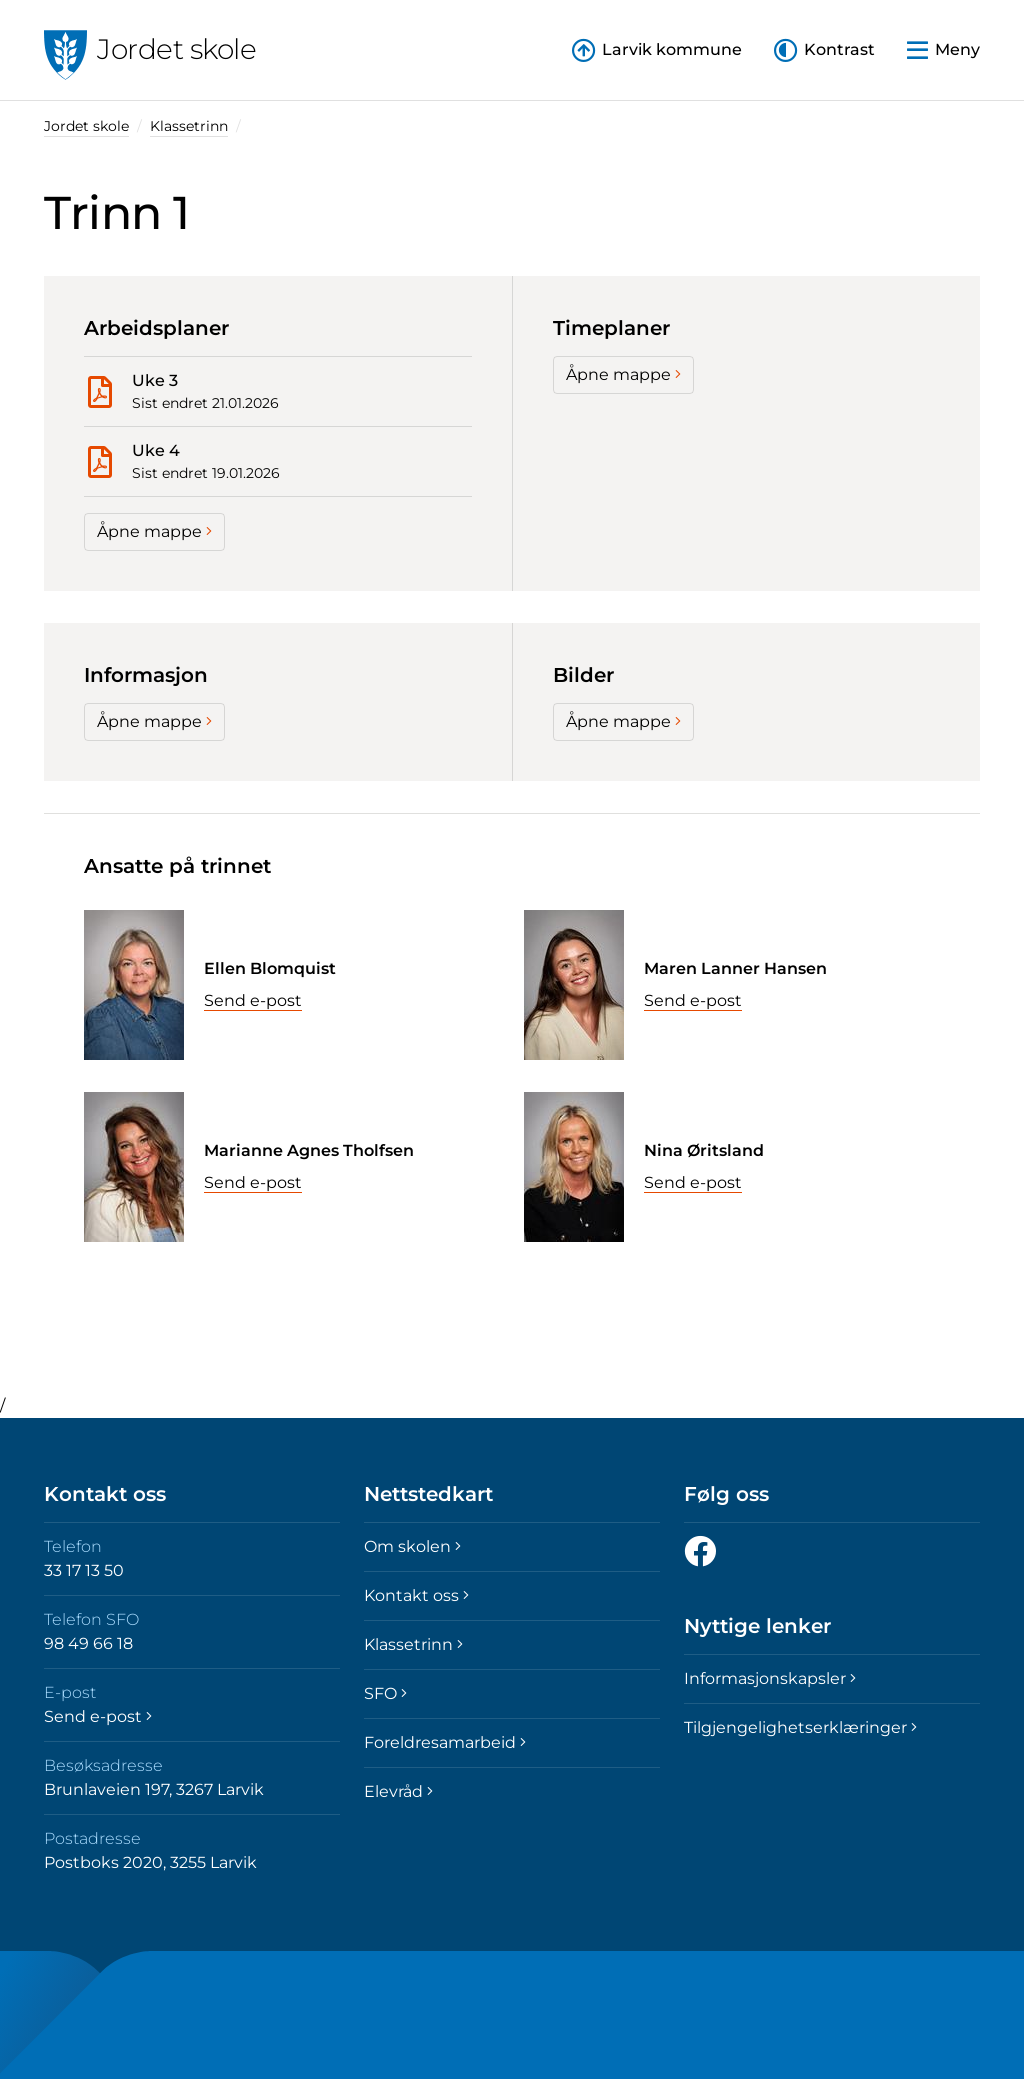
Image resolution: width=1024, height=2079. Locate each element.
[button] (824, 50)
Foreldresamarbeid (445, 1742)
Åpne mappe (154, 531)
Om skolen (412, 1546)
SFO (385, 1693)
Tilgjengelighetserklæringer (800, 1727)
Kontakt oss (416, 1595)
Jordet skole (86, 126)
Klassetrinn (189, 126)
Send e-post (253, 1000)
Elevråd (398, 1791)
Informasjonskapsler (770, 1678)
